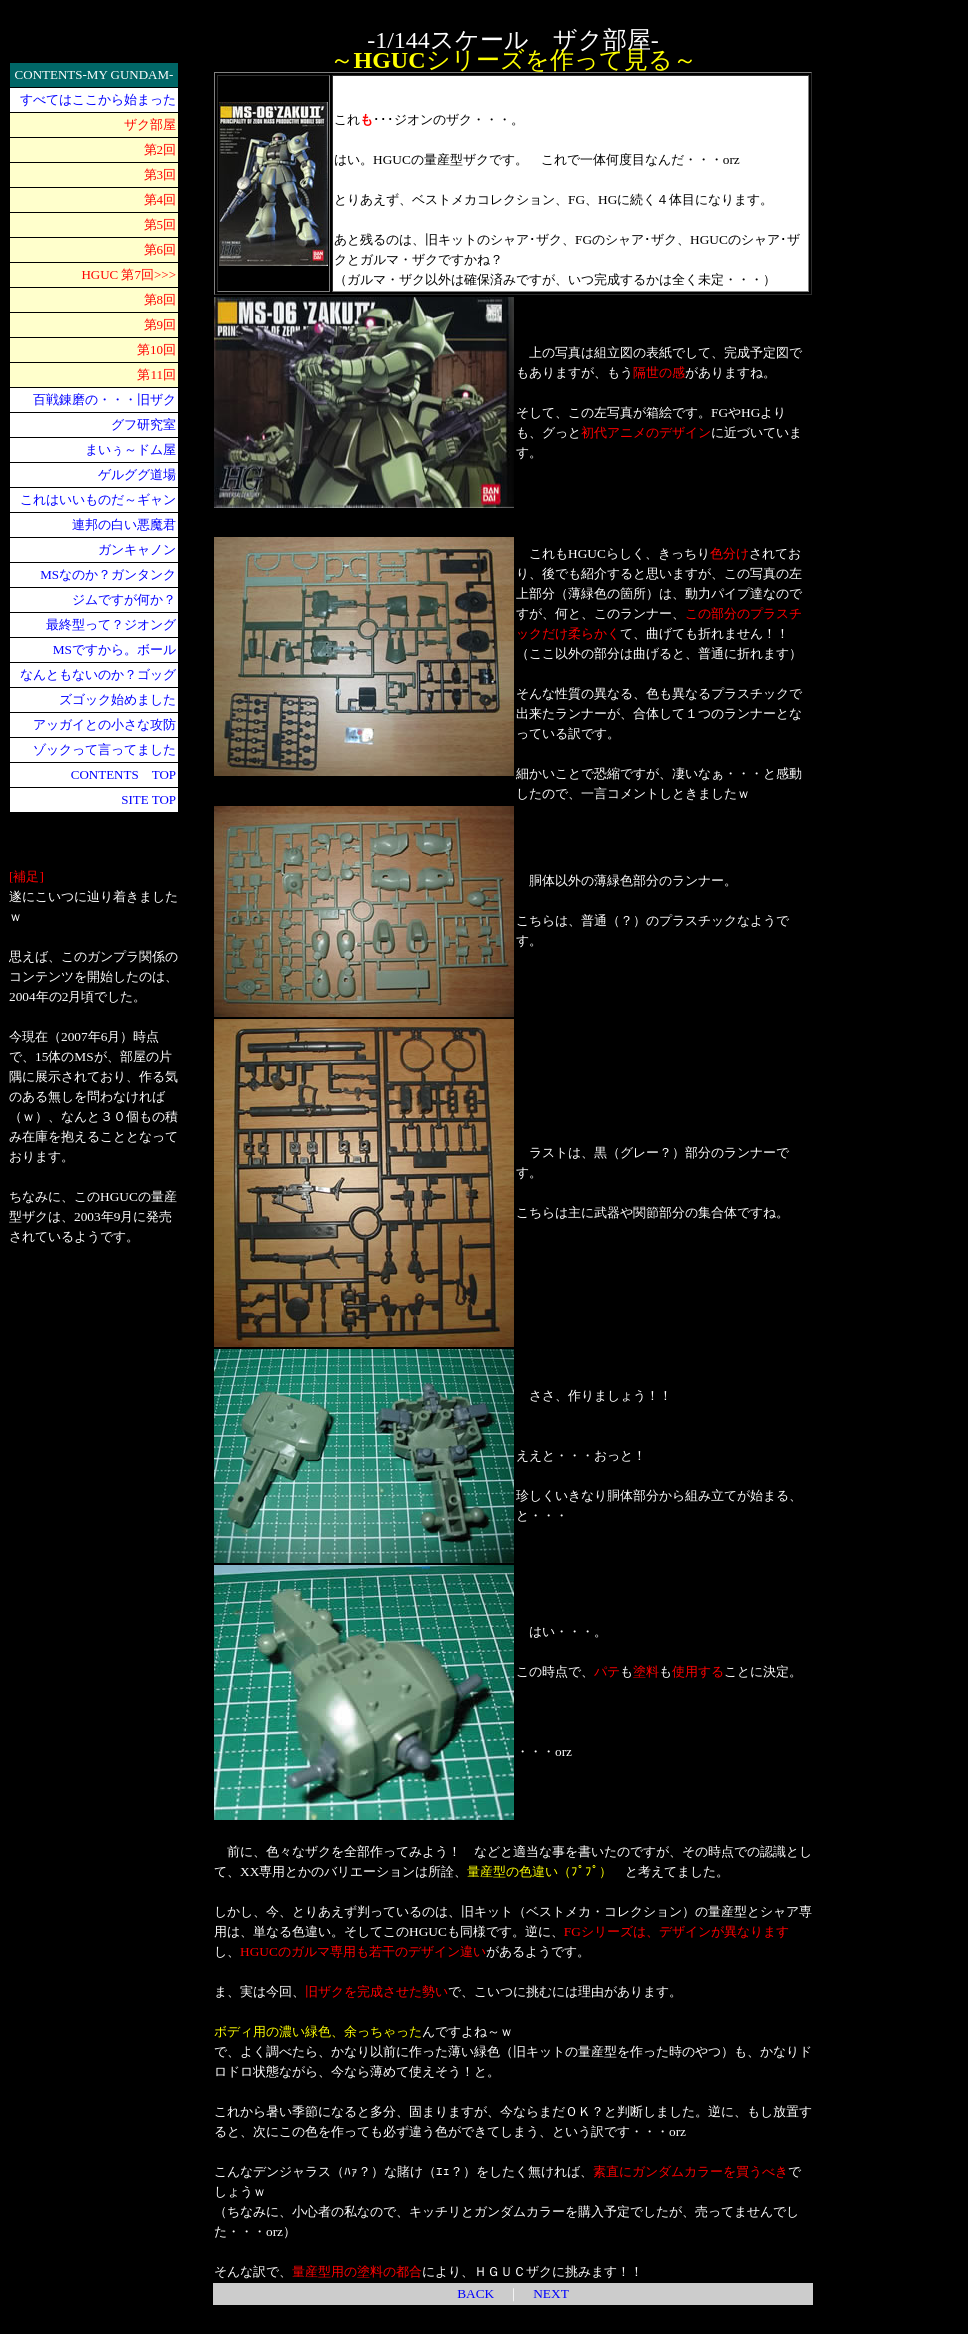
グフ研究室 (143, 424)
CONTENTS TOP (123, 774)
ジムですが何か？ (124, 599)
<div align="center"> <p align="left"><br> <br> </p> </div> (907, 362)
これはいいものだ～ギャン (98, 499)
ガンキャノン (137, 549)
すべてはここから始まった (98, 99)
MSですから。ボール (114, 649)
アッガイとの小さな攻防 (104, 724)
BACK (475, 2293)
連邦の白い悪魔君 (124, 524)
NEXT (551, 2293)
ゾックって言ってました (104, 749)
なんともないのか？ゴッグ (98, 674)
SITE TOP (148, 799)
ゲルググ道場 (137, 474)
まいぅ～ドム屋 (130, 449)
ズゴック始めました (117, 699)
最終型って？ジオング (111, 624)
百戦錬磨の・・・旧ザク (104, 399)
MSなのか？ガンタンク (108, 574)
